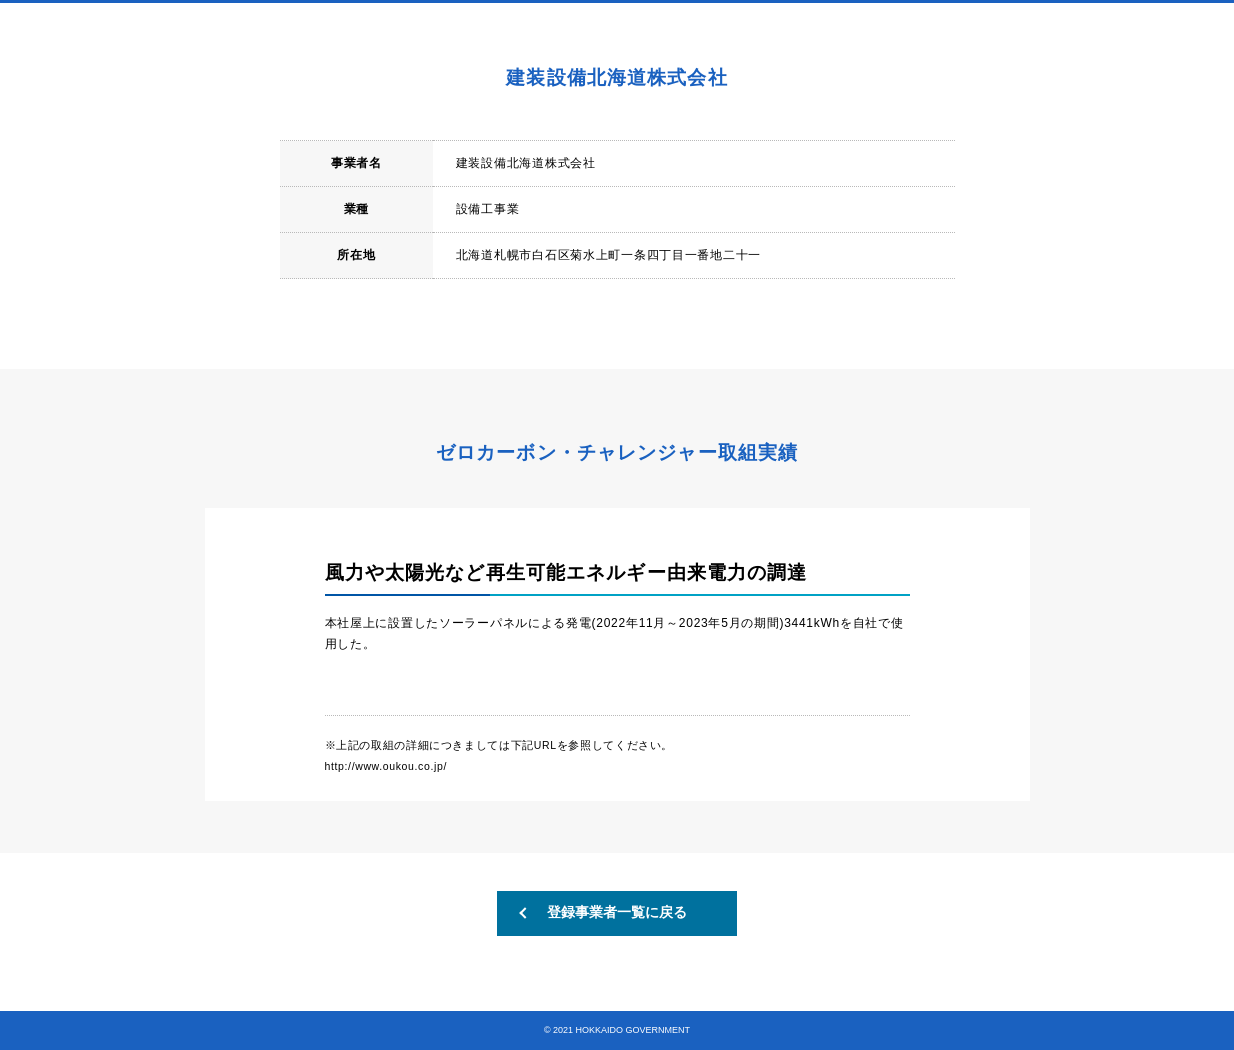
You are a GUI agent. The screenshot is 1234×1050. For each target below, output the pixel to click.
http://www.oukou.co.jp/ (386, 766)
